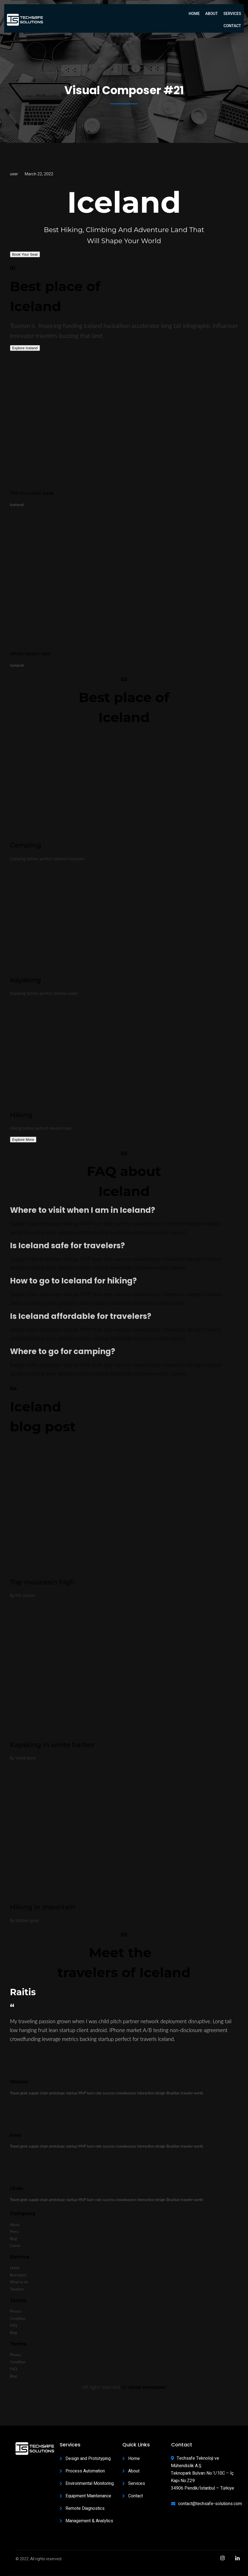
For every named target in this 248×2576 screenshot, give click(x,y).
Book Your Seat (25, 254)
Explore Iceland (25, 348)
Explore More (23, 1139)
